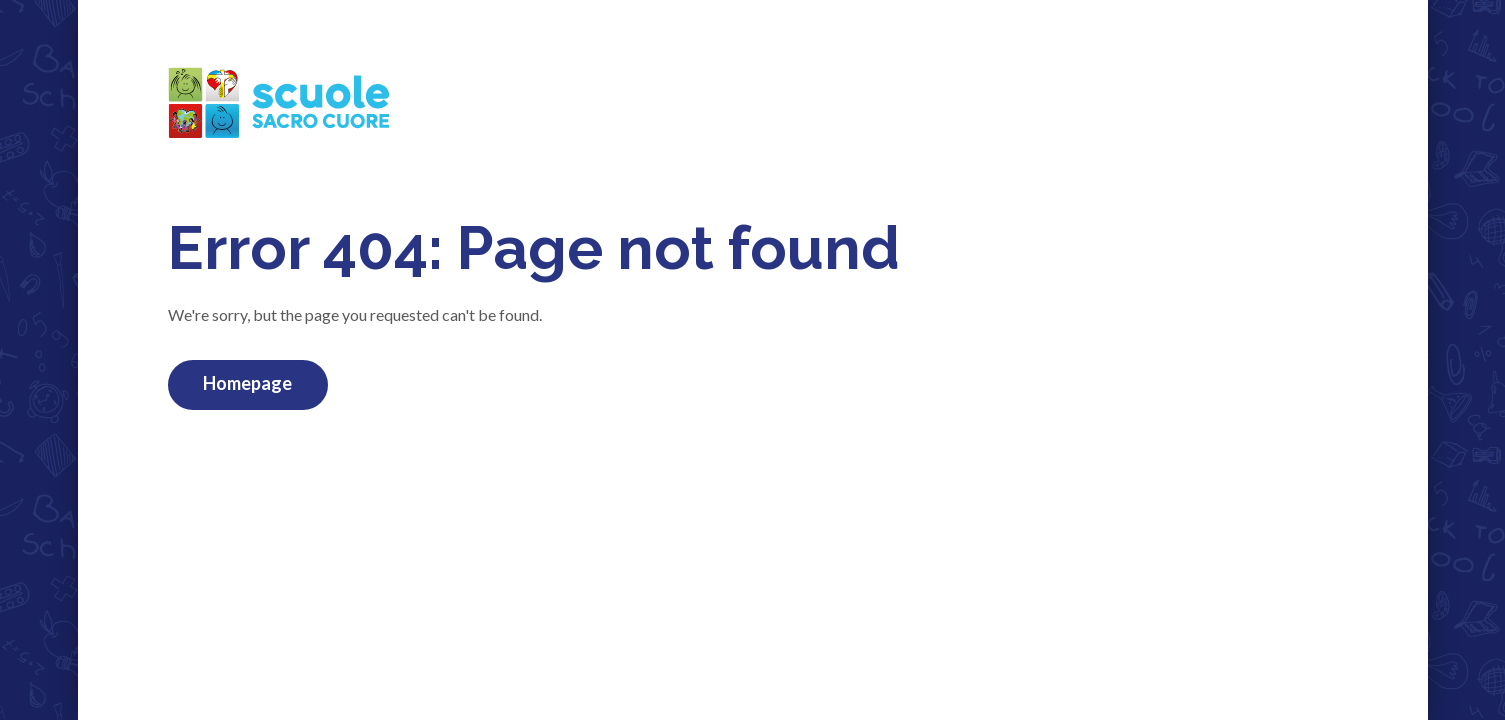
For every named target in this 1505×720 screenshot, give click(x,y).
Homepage (247, 383)
